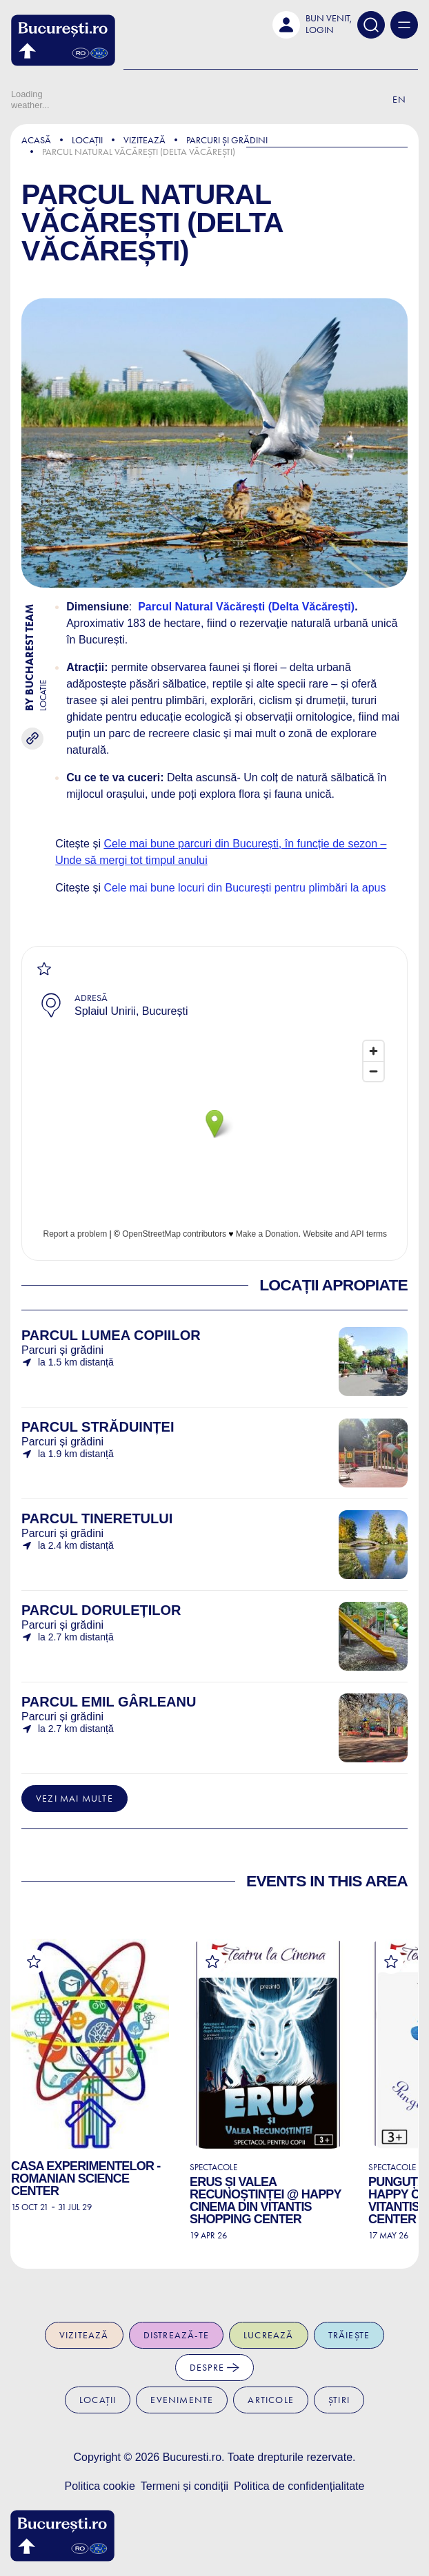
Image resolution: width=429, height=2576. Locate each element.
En (399, 99)
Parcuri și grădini (227, 140)
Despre (214, 2367)
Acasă (36, 140)
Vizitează (144, 140)
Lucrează (268, 2335)
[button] (312, 25)
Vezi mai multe (74, 1798)
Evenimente (181, 2400)
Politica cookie (100, 2486)
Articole (271, 2400)
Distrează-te (176, 2335)
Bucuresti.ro (192, 2457)
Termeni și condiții (184, 2486)
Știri (339, 2400)
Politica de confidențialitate (299, 2486)
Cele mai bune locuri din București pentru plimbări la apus (244, 888)
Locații (87, 140)
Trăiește (349, 2335)
